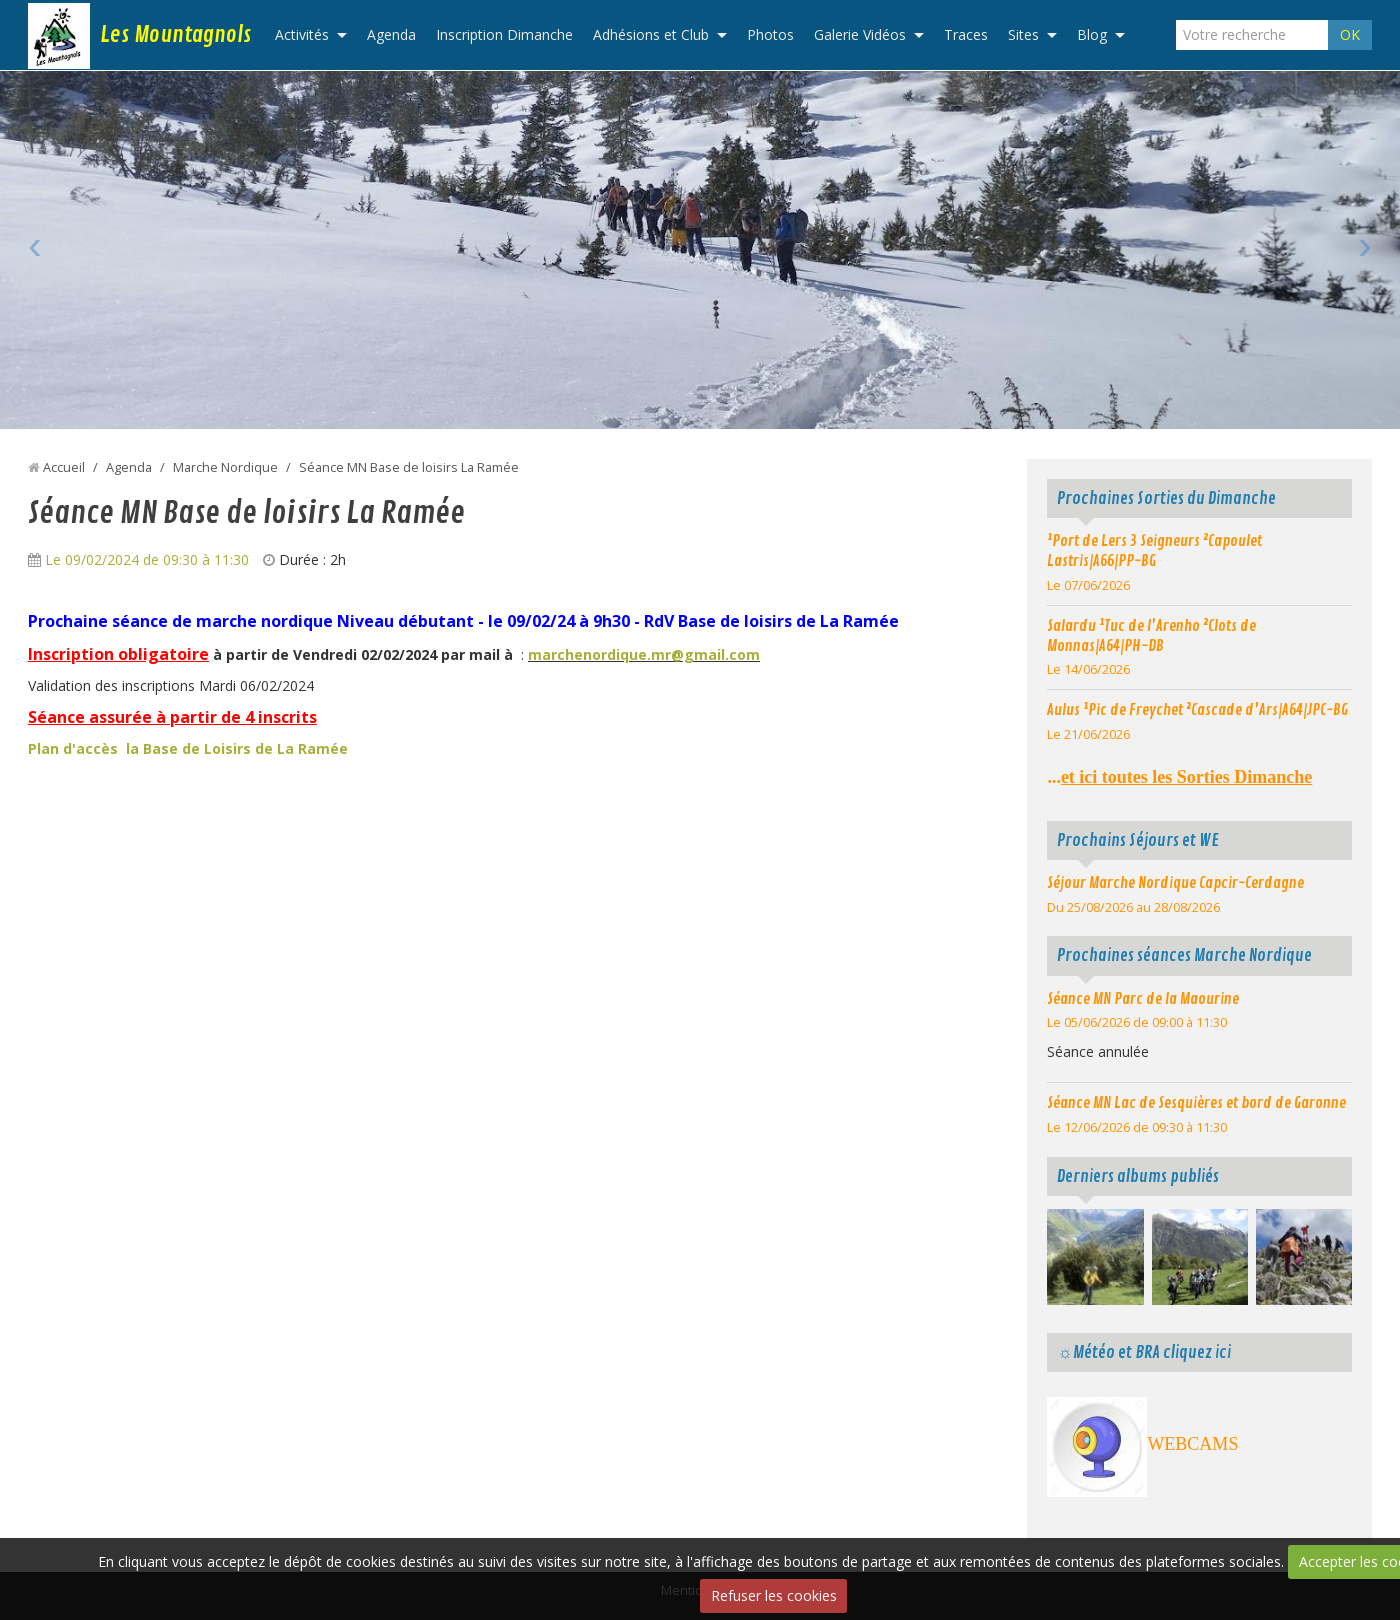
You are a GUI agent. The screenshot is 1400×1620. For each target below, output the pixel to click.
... (1179, 777)
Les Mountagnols (175, 35)
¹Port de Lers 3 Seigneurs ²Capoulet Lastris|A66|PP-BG (1154, 551)
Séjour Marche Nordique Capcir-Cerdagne (1175, 883)
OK (1350, 34)
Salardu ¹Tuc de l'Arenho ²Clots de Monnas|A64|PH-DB (1151, 636)
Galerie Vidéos (860, 34)
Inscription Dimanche (504, 34)
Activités (302, 34)
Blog (1092, 34)
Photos (770, 34)
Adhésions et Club (651, 34)
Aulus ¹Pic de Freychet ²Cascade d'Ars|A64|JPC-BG (1197, 710)
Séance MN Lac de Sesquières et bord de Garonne (1196, 1103)
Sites (1023, 34)
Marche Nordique (225, 467)
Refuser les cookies (774, 1595)
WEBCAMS (1192, 1444)
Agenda (391, 34)
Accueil (64, 467)
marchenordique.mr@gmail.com (644, 654)
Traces (966, 34)
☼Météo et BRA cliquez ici (1143, 1352)
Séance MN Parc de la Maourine (1143, 999)
